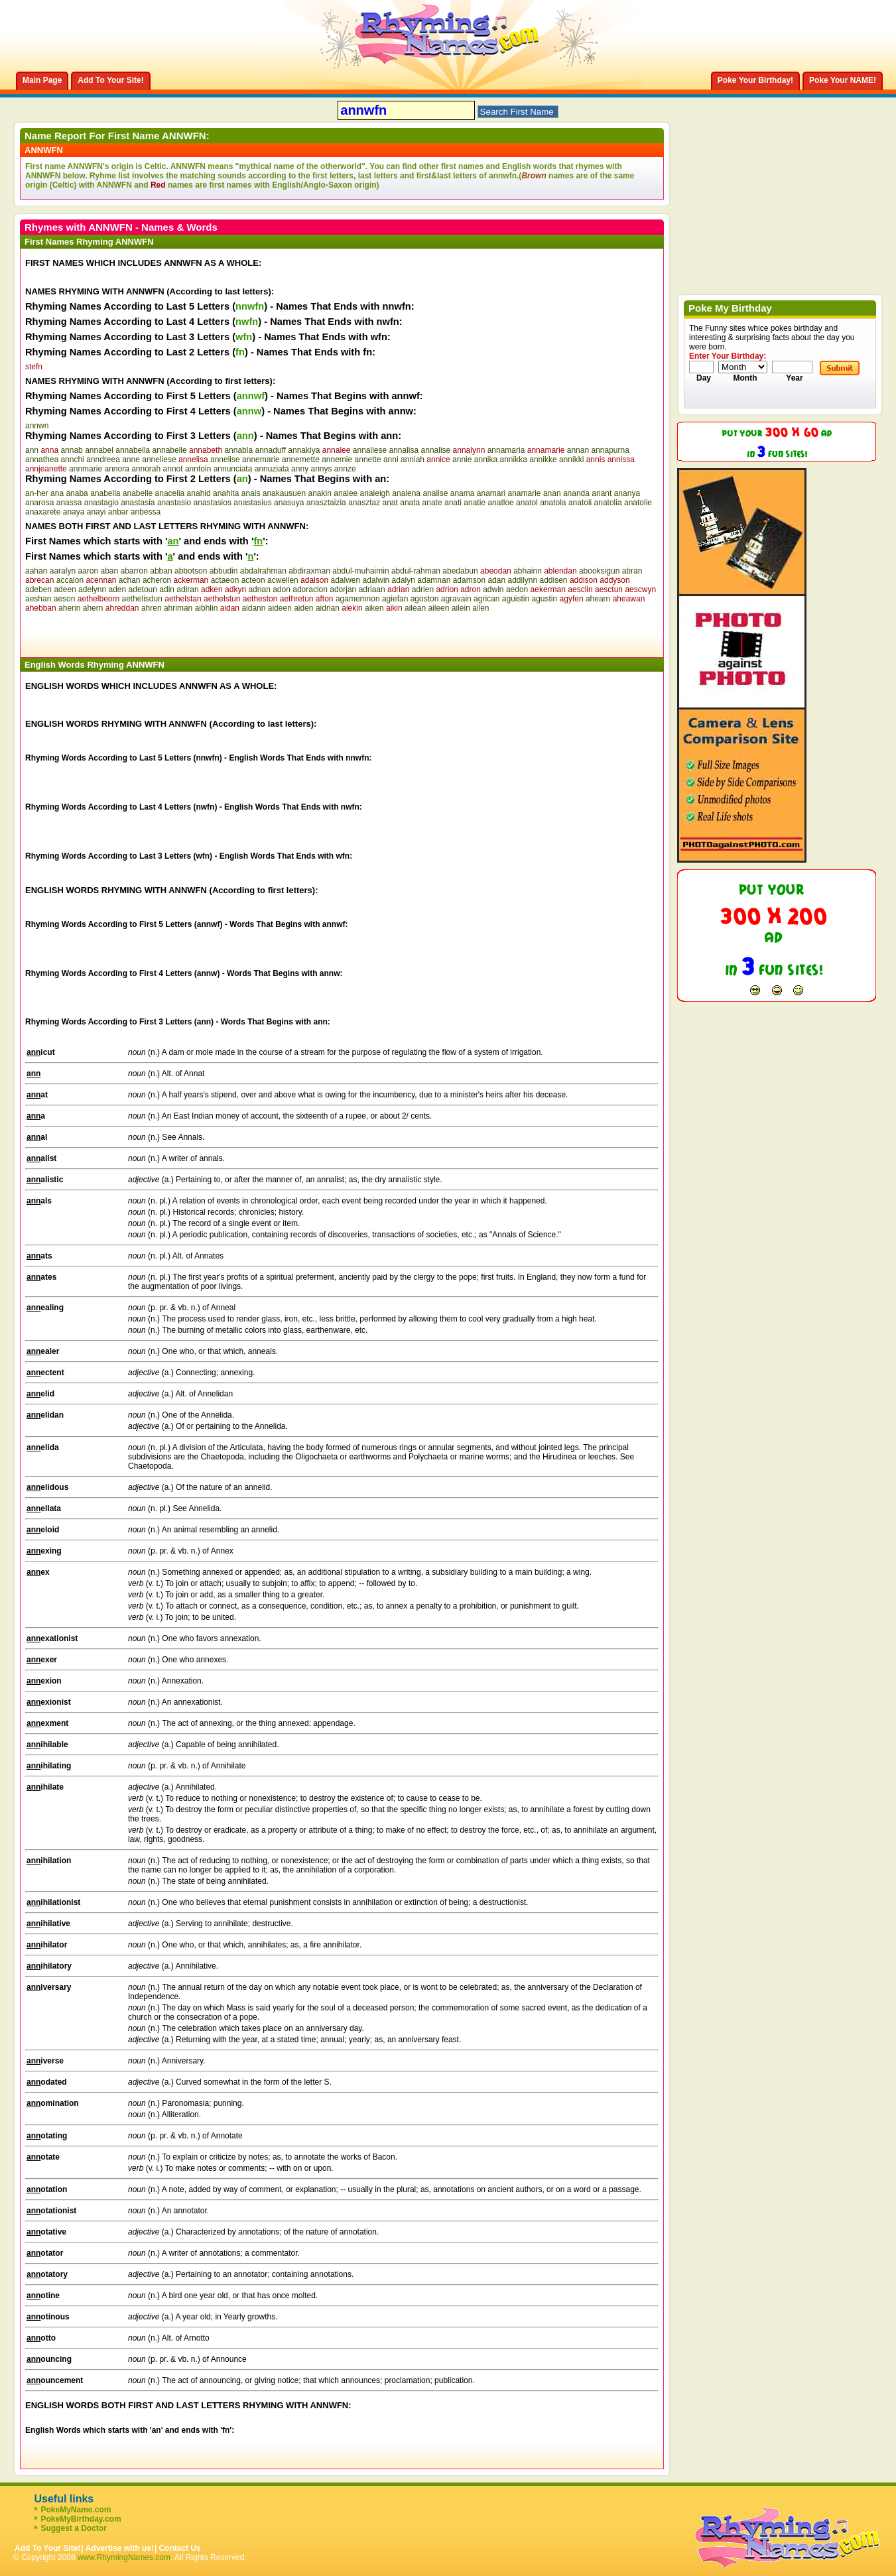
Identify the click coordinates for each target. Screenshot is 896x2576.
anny (299, 468)
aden (118, 589)
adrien (423, 589)
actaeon (225, 580)
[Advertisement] (180, 632)
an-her (36, 493)
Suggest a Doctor (73, 2528)
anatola (553, 502)
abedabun (460, 571)
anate (432, 502)
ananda (576, 493)
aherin (69, 608)
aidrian (328, 608)
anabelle (138, 493)
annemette (301, 459)
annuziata (272, 468)
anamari (491, 493)
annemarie (261, 459)
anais (251, 493)
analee (345, 493)
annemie (337, 459)
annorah (145, 468)
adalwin (376, 580)
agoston (425, 598)
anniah (412, 459)
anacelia (170, 493)
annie (462, 459)
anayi (96, 512)
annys (321, 468)
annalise (436, 450)
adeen (65, 589)
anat (390, 502)
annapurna (610, 450)
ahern (93, 608)
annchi (72, 459)
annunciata (233, 468)
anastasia (138, 502)
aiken (374, 608)
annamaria (506, 450)
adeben (38, 589)
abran (632, 571)
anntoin (198, 468)
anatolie (638, 502)
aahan (36, 571)
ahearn (598, 598)
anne (131, 459)
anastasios (212, 502)
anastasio (174, 502)
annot (173, 468)
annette (368, 459)
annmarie (85, 468)
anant (601, 493)
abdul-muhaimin (360, 571)
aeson (65, 598)
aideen (280, 608)
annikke (542, 459)
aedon (517, 589)
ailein (461, 608)
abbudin (224, 571)
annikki (571, 459)
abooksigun (599, 571)
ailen (480, 608)
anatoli (580, 502)
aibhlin (206, 608)
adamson (469, 580)
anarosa (39, 502)
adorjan (343, 589)
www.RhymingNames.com (124, 2557)
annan (578, 450)
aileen (438, 608)
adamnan (433, 580)
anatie (474, 502)
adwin (493, 589)
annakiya (304, 450)
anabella (105, 493)
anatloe (500, 502)
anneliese (159, 459)
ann (31, 450)
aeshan (38, 598)
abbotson (190, 571)
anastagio (101, 502)
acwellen (282, 580)
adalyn (403, 580)
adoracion (310, 589)
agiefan (395, 598)
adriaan (372, 589)
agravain (456, 598)
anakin (319, 493)
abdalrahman (263, 571)
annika (485, 459)
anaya (74, 512)
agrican (486, 598)
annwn (36, 425)
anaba (77, 493)
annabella (132, 450)
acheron (157, 580)
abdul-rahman (415, 571)
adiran (187, 589)
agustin (545, 598)
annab (71, 450)
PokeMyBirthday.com (80, 2519)
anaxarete (42, 512)
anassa (69, 502)
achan (130, 580)
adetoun (143, 589)
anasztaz (364, 502)
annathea (41, 459)
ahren (151, 608)
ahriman (178, 608)
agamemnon (358, 598)
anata (410, 502)
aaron (88, 571)
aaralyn (63, 571)
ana (57, 493)
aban (109, 571)
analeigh (375, 493)
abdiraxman (309, 571)
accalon (70, 580)
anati (453, 502)
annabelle (170, 450)
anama (462, 493)
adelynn (92, 589)
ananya (627, 493)
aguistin (515, 598)
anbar (118, 512)
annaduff (270, 450)
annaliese (370, 450)
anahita (226, 493)
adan (496, 580)
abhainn (527, 571)
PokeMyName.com (75, 2509)
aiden (303, 608)
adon (281, 589)
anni (391, 459)
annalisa (404, 450)
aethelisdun (142, 598)
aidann (253, 608)
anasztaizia (326, 502)
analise (435, 493)
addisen (554, 580)
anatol (527, 502)
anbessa (145, 512)
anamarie (524, 493)
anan (552, 493)
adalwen (345, 580)
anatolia (608, 502)
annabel (99, 450)
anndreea (103, 459)
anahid (199, 493)
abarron (134, 571)
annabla (238, 450)
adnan (259, 589)
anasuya (289, 502)
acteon (253, 580)
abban (161, 571)
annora (116, 468)
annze (345, 468)
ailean (415, 608)
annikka (513, 459)
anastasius (252, 502)
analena (406, 493)
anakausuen (284, 493)
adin (166, 589)
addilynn (522, 580)
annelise (225, 459)
